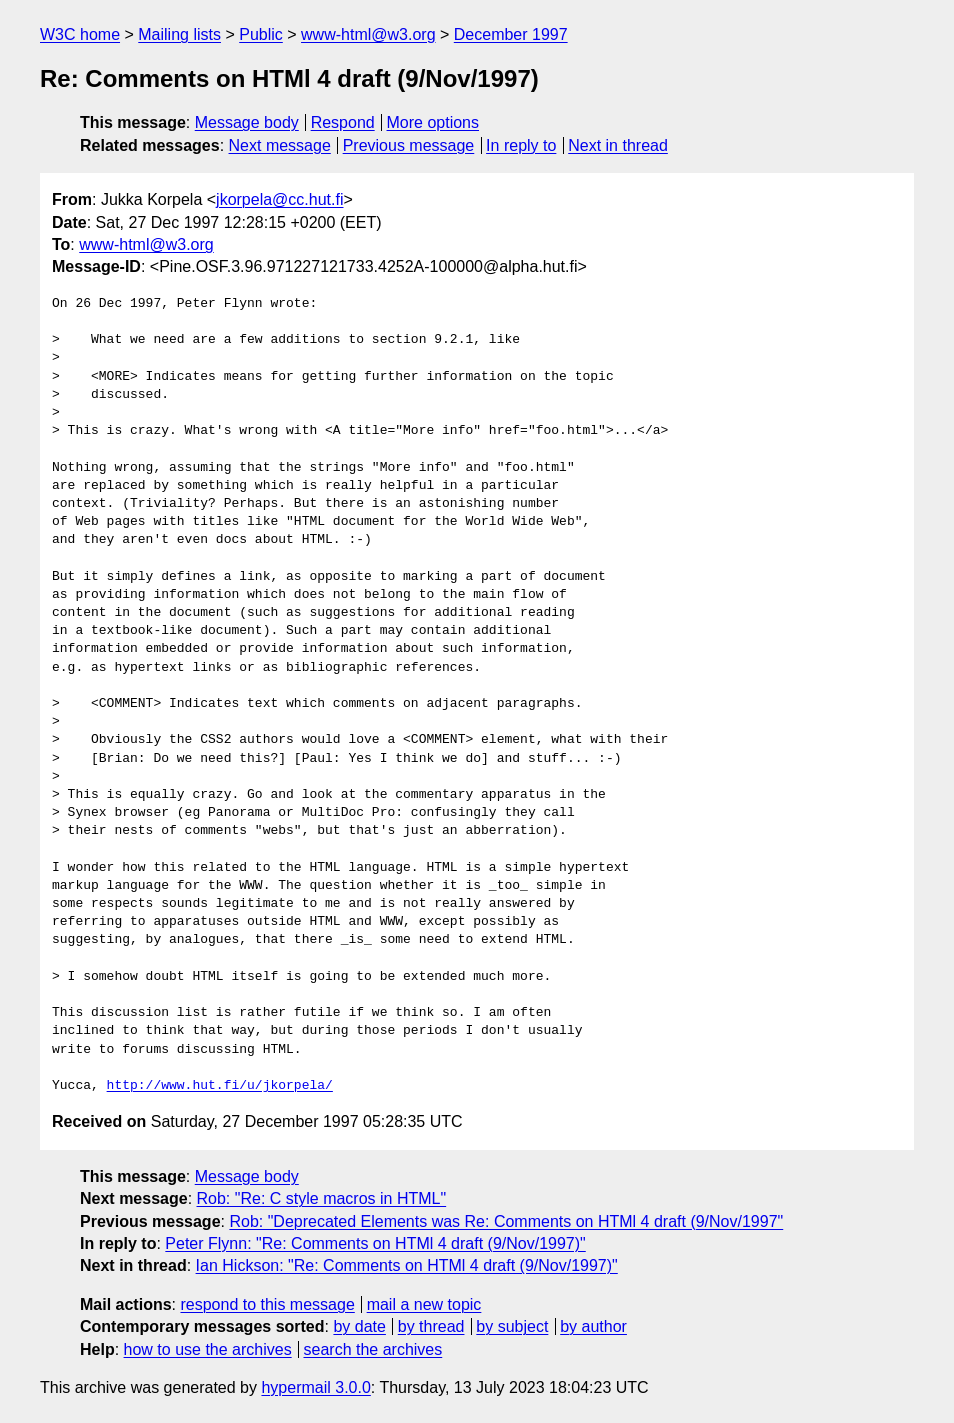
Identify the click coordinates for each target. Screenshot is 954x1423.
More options (433, 122)
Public (261, 34)
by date (359, 1326)
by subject (512, 1326)
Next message (280, 145)
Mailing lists (179, 34)
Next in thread (618, 145)
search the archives (373, 1349)
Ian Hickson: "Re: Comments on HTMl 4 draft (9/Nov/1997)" (407, 1265)
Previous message (409, 145)
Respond (343, 122)
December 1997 (511, 34)
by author (593, 1326)
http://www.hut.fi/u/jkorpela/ (220, 1086)
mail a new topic (424, 1304)
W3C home (80, 34)
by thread (431, 1326)
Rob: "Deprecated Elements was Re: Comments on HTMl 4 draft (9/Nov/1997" (506, 1221)
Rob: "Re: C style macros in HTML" (322, 1198)
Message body (247, 122)
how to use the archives (208, 1349)
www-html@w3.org (368, 34)
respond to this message (267, 1304)
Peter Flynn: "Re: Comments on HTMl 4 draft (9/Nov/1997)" (375, 1243)
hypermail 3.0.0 (315, 1387)
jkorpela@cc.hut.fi (279, 199)
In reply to (521, 145)
